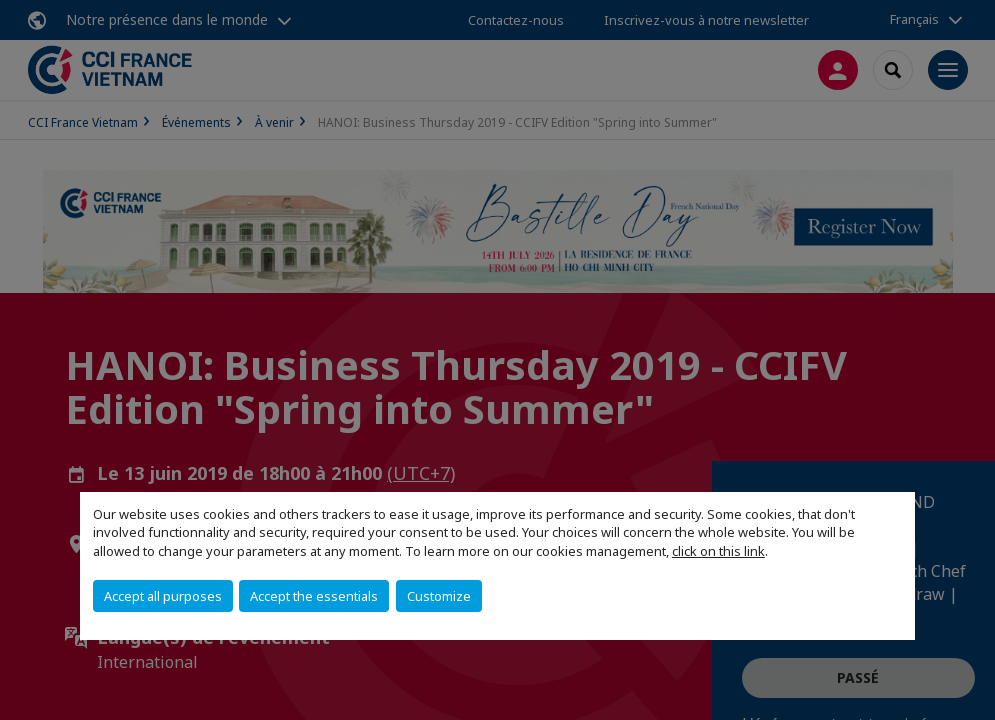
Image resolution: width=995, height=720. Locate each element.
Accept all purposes (163, 596)
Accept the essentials (314, 596)
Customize (439, 596)
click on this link (718, 551)
